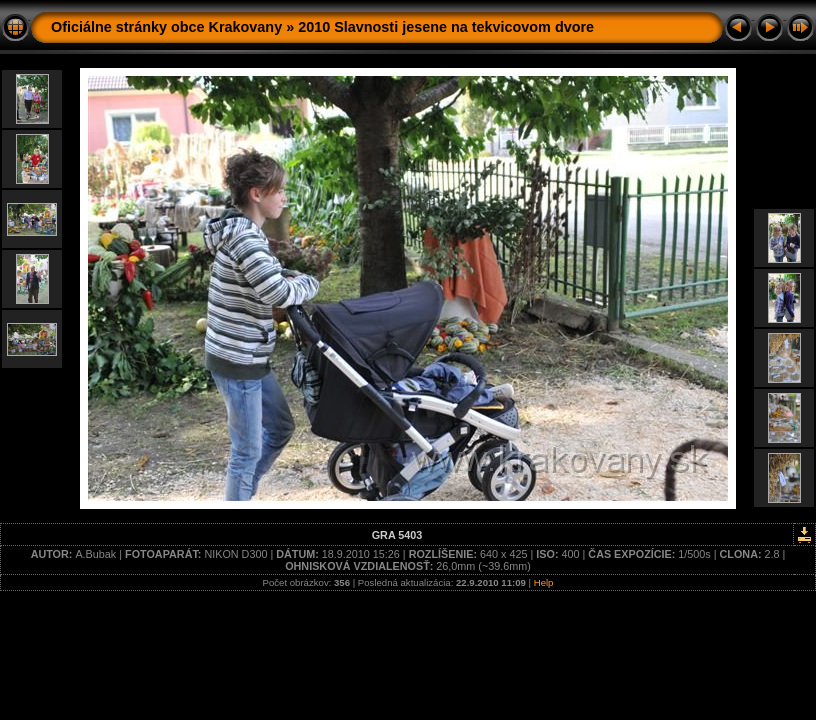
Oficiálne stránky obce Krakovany (166, 27)
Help (544, 582)
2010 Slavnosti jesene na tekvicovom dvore (446, 27)
